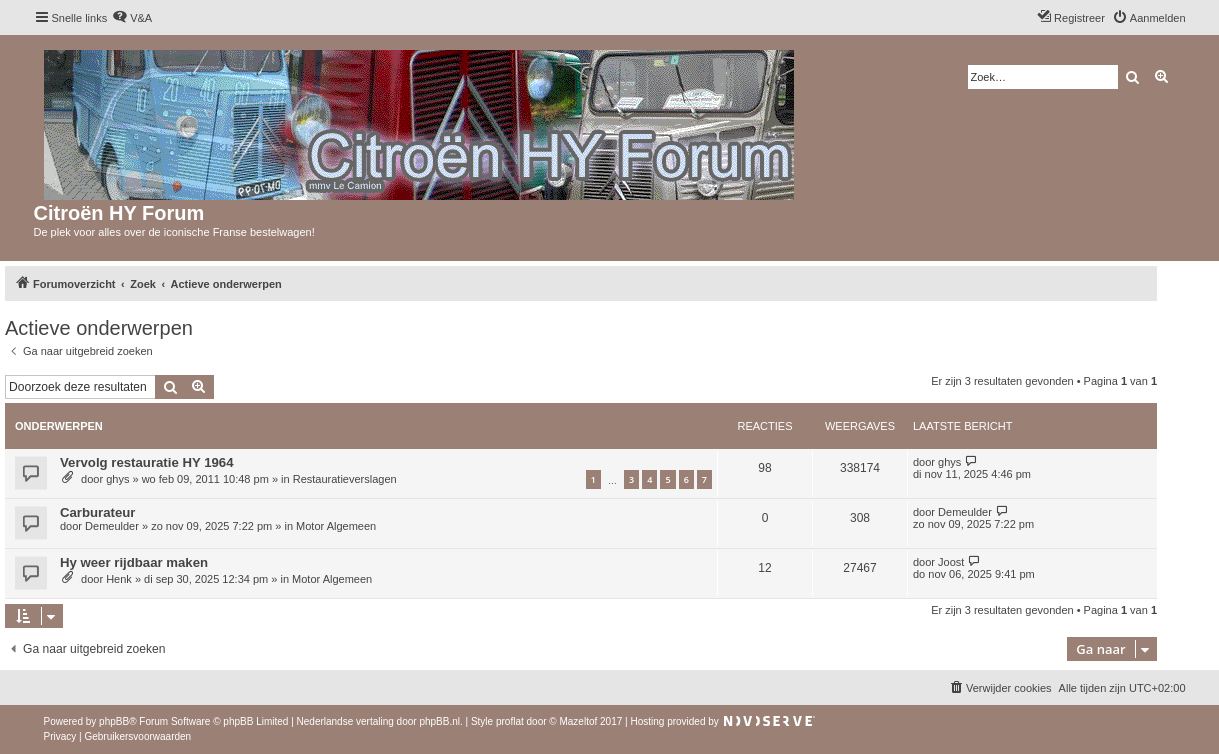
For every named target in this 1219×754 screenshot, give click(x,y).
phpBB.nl (439, 721)
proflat (510, 721)
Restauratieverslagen (345, 479)
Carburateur (97, 512)
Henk (119, 579)
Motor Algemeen (336, 526)
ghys (117, 479)
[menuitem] (132, 18)
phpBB (114, 721)
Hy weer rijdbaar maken (134, 562)
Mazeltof (578, 721)
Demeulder (112, 526)
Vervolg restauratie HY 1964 (147, 462)
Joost (951, 562)
